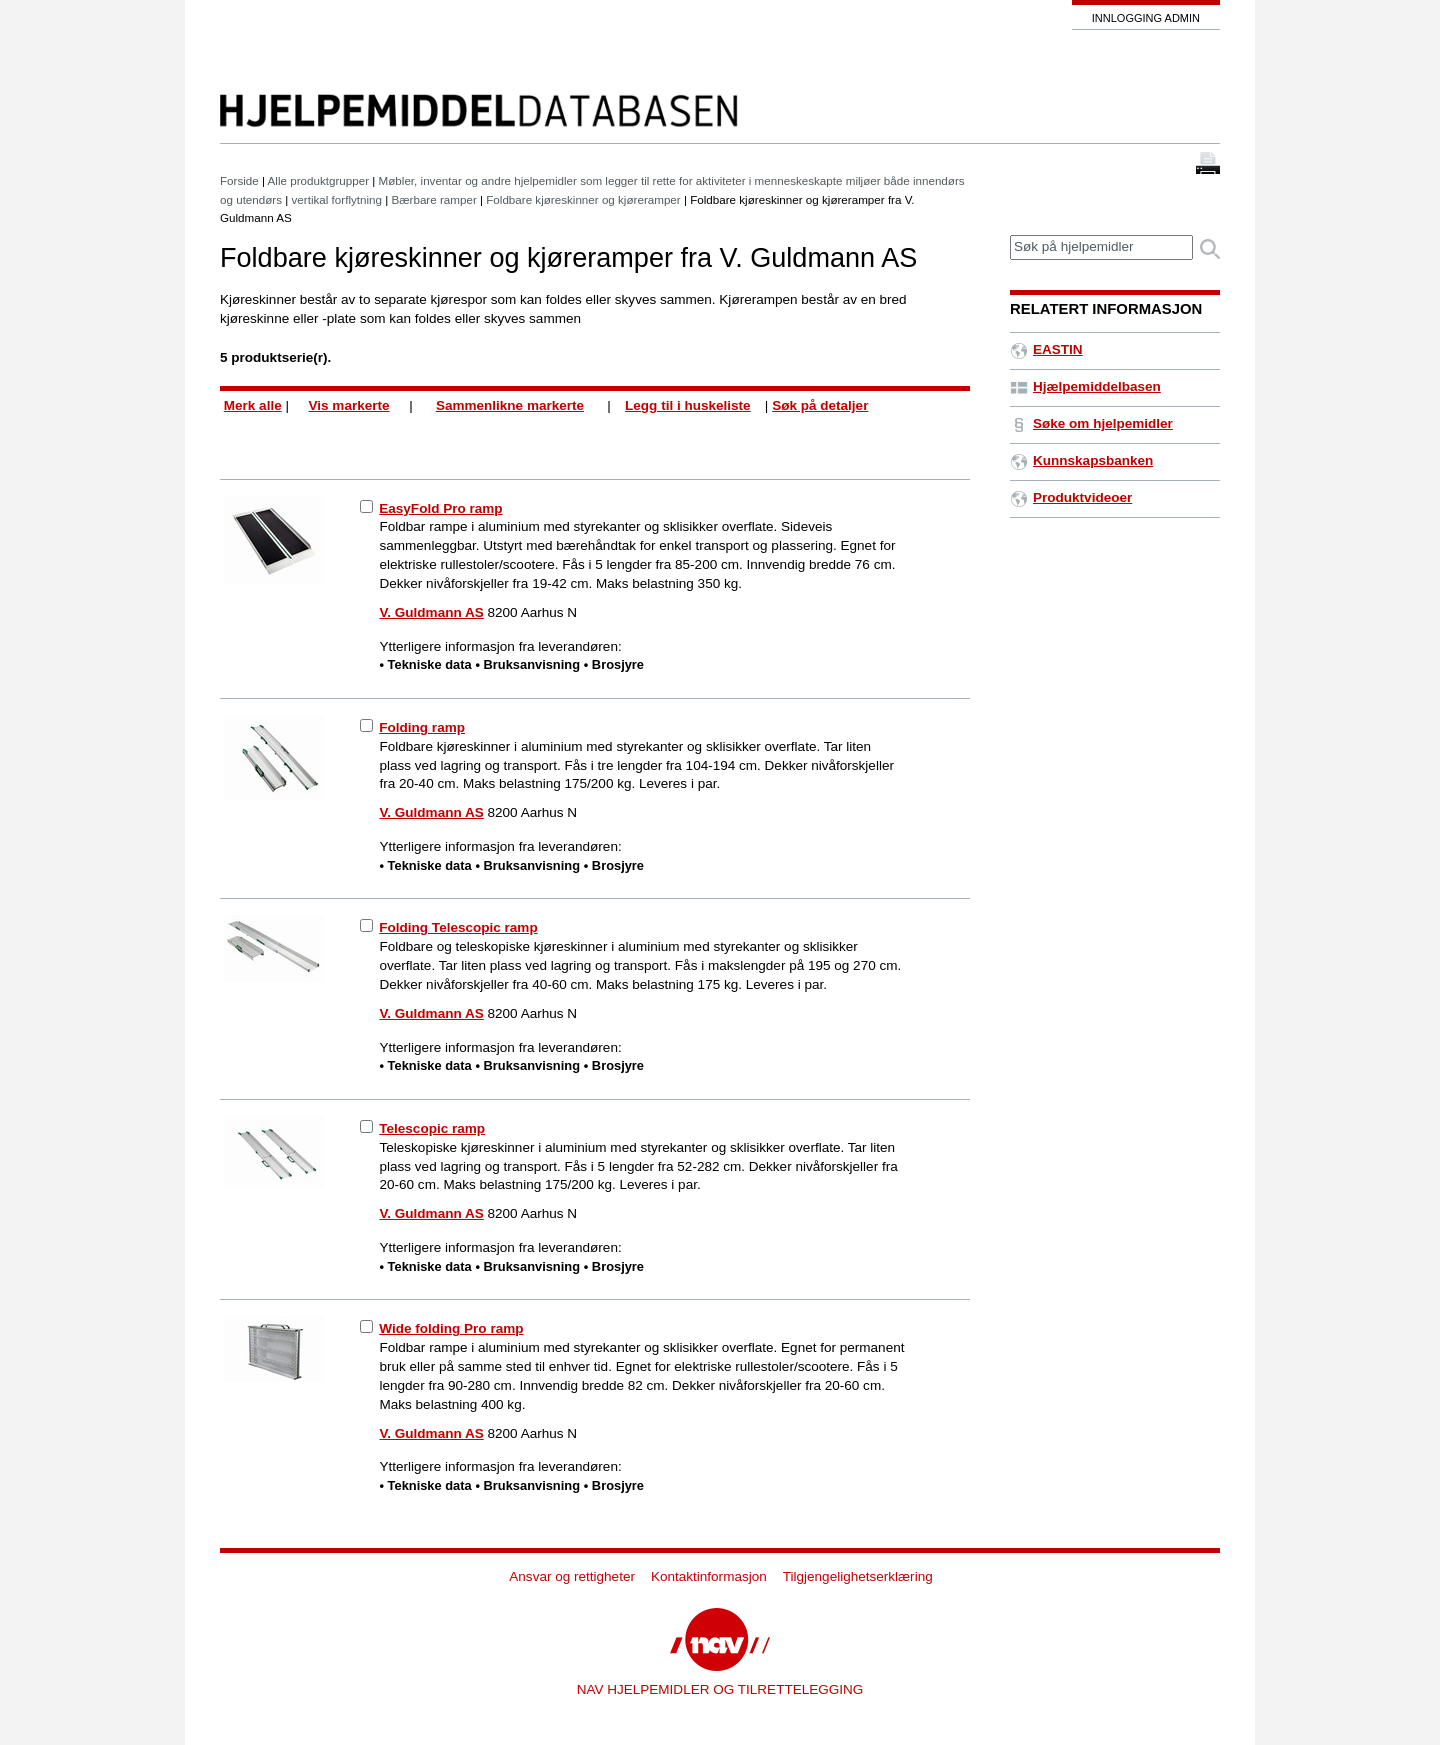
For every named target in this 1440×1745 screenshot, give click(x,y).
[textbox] (1101, 247)
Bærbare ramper (433, 199)
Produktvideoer (1071, 497)
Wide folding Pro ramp (451, 1328)
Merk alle (253, 405)
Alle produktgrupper (318, 180)
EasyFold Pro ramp (440, 508)
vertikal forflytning (337, 199)
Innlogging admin (1146, 18)
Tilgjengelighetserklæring (858, 1576)
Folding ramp (422, 727)
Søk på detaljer (820, 405)
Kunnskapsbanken (1081, 460)
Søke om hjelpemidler (1091, 423)
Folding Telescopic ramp (458, 927)
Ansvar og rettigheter (572, 1576)
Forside (239, 180)
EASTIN (1046, 349)
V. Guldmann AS (432, 612)
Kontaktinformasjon (709, 1576)
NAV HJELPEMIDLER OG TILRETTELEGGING (720, 1689)
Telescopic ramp (432, 1128)
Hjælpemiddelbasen (1085, 386)
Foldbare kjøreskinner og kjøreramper (583, 199)
